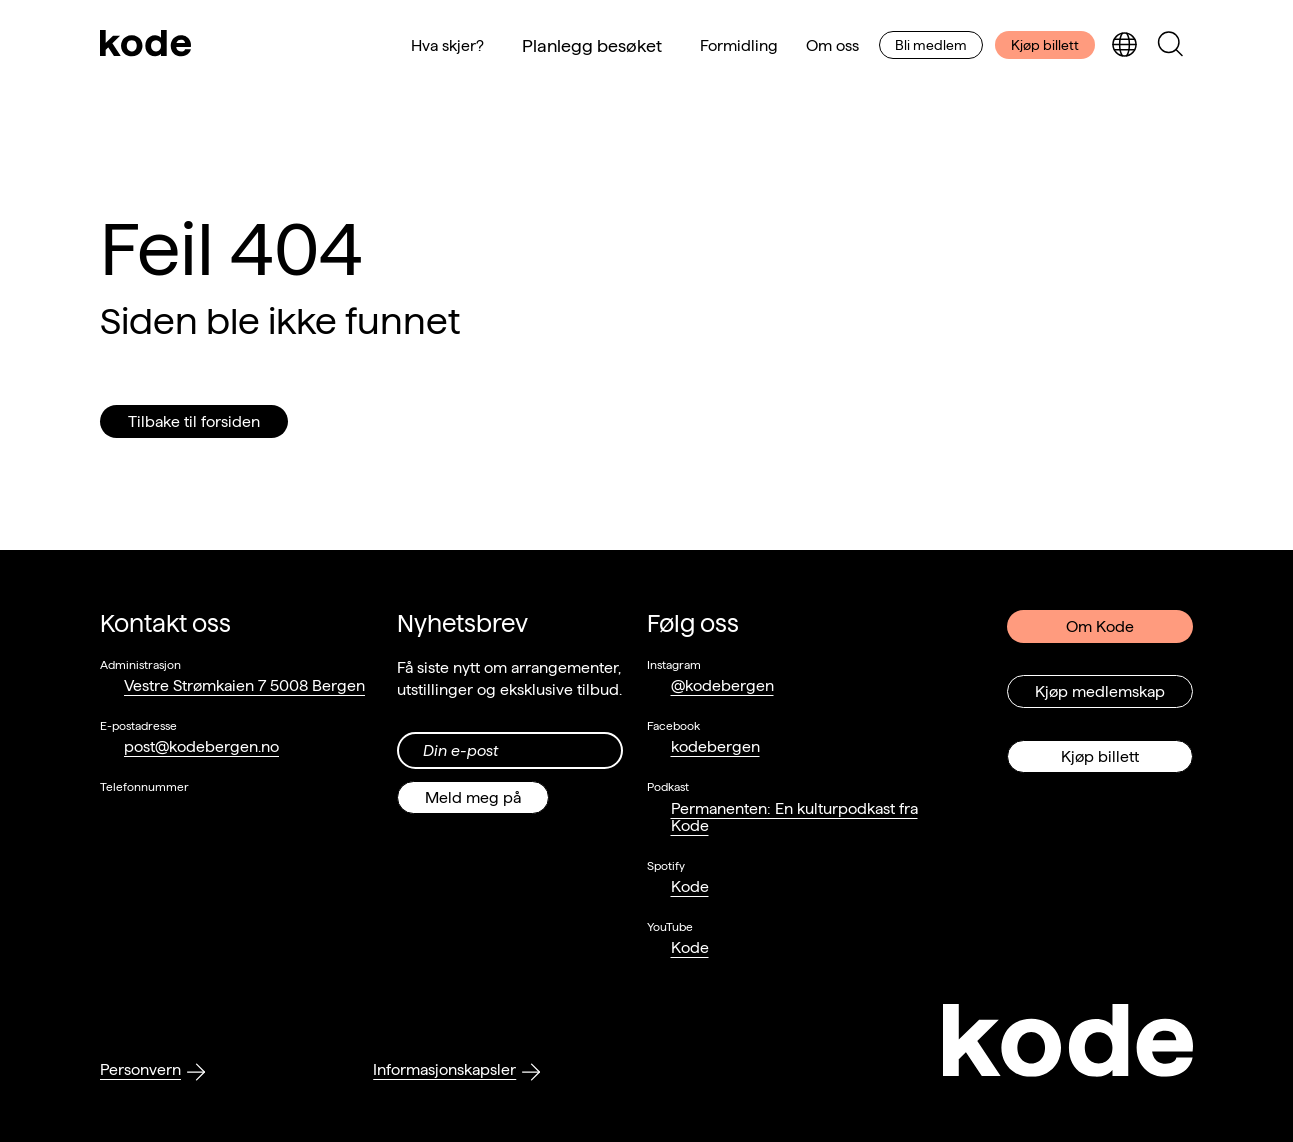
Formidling (739, 45)
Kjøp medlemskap (1100, 691)
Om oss (832, 45)
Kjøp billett (1045, 45)
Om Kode (1100, 626)
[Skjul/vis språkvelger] (1124, 45)
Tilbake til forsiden (194, 421)
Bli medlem (931, 45)
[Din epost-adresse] (509, 750)
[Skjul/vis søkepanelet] (1170, 45)
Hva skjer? (447, 45)
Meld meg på (473, 797)
